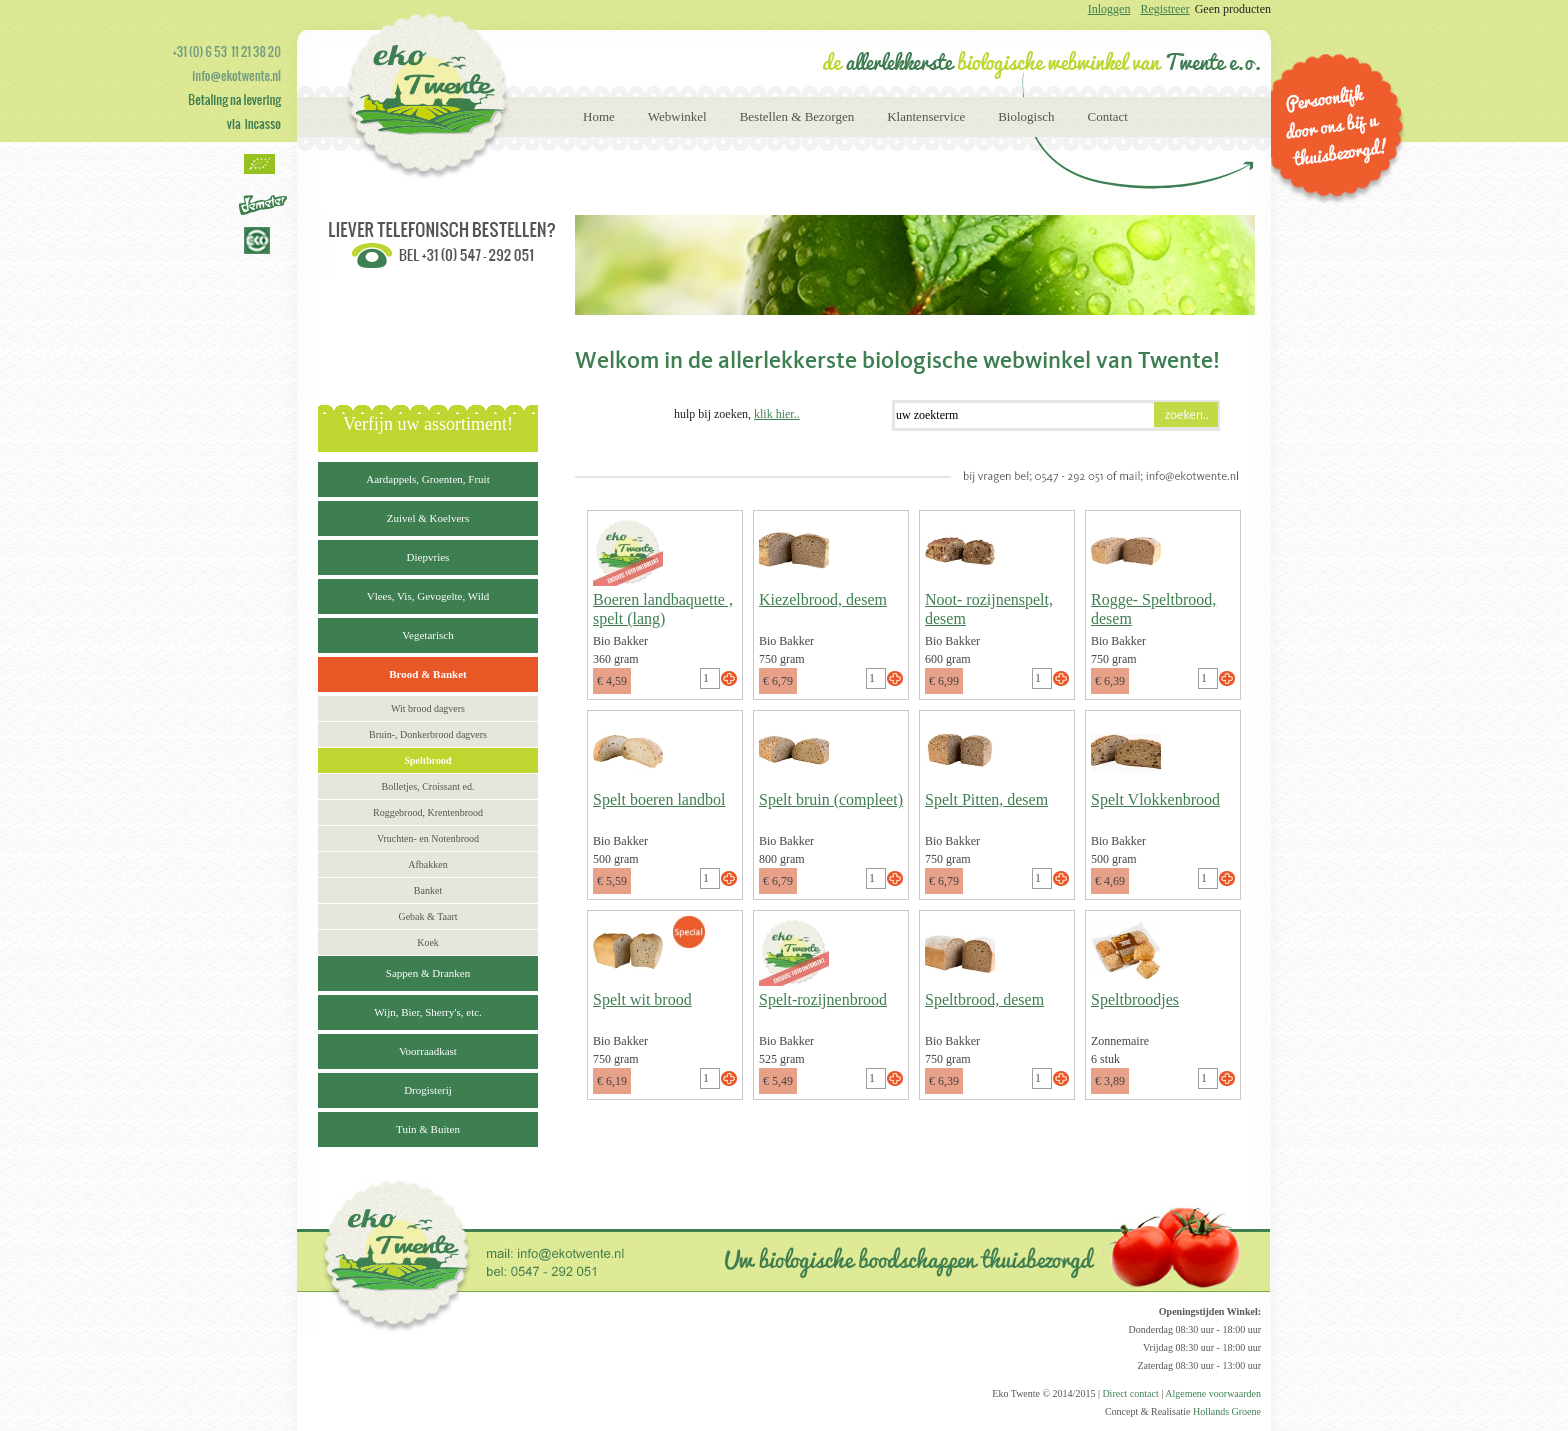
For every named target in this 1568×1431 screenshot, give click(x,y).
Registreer (1164, 9)
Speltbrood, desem (984, 999)
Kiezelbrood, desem (823, 599)
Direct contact (1130, 1393)
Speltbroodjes (1135, 999)
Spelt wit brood (642, 999)
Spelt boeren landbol (659, 799)
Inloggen (1109, 9)
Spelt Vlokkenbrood (1155, 799)
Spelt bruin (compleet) (831, 799)
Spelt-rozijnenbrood (823, 999)
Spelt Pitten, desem (986, 799)
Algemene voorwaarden (1213, 1393)
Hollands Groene (1227, 1411)
